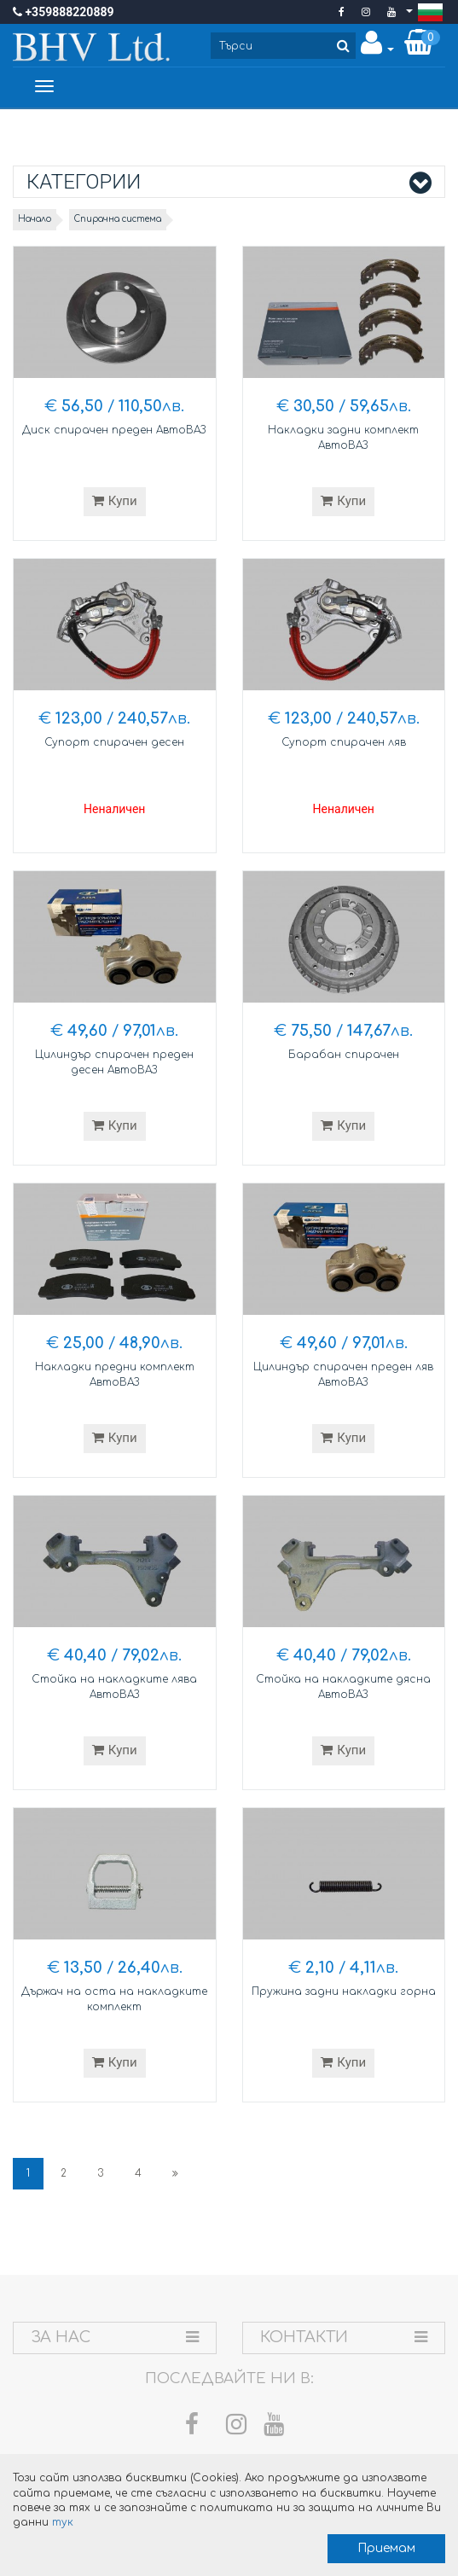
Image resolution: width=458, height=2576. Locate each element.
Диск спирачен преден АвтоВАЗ (114, 430)
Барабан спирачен (343, 1055)
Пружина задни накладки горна (344, 1991)
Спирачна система (117, 219)
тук (62, 2522)
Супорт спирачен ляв (343, 742)
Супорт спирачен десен (114, 742)
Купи (114, 501)
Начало (34, 219)
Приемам (386, 2548)
